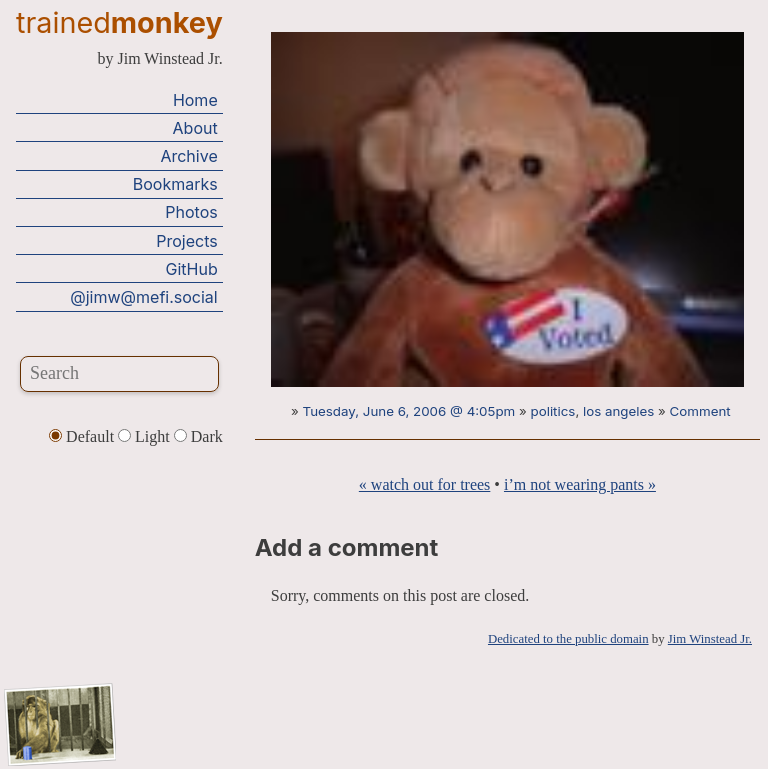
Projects (186, 241)
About (195, 128)
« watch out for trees (425, 484)
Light (146, 436)
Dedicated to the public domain (568, 639)
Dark (198, 436)
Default (83, 436)
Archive (188, 156)
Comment (700, 411)
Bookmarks (175, 184)
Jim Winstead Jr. (710, 639)
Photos (191, 212)
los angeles (618, 411)
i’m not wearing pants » (580, 484)
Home (195, 100)
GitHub (192, 269)
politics (553, 411)
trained (119, 22)
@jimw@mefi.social (143, 297)
